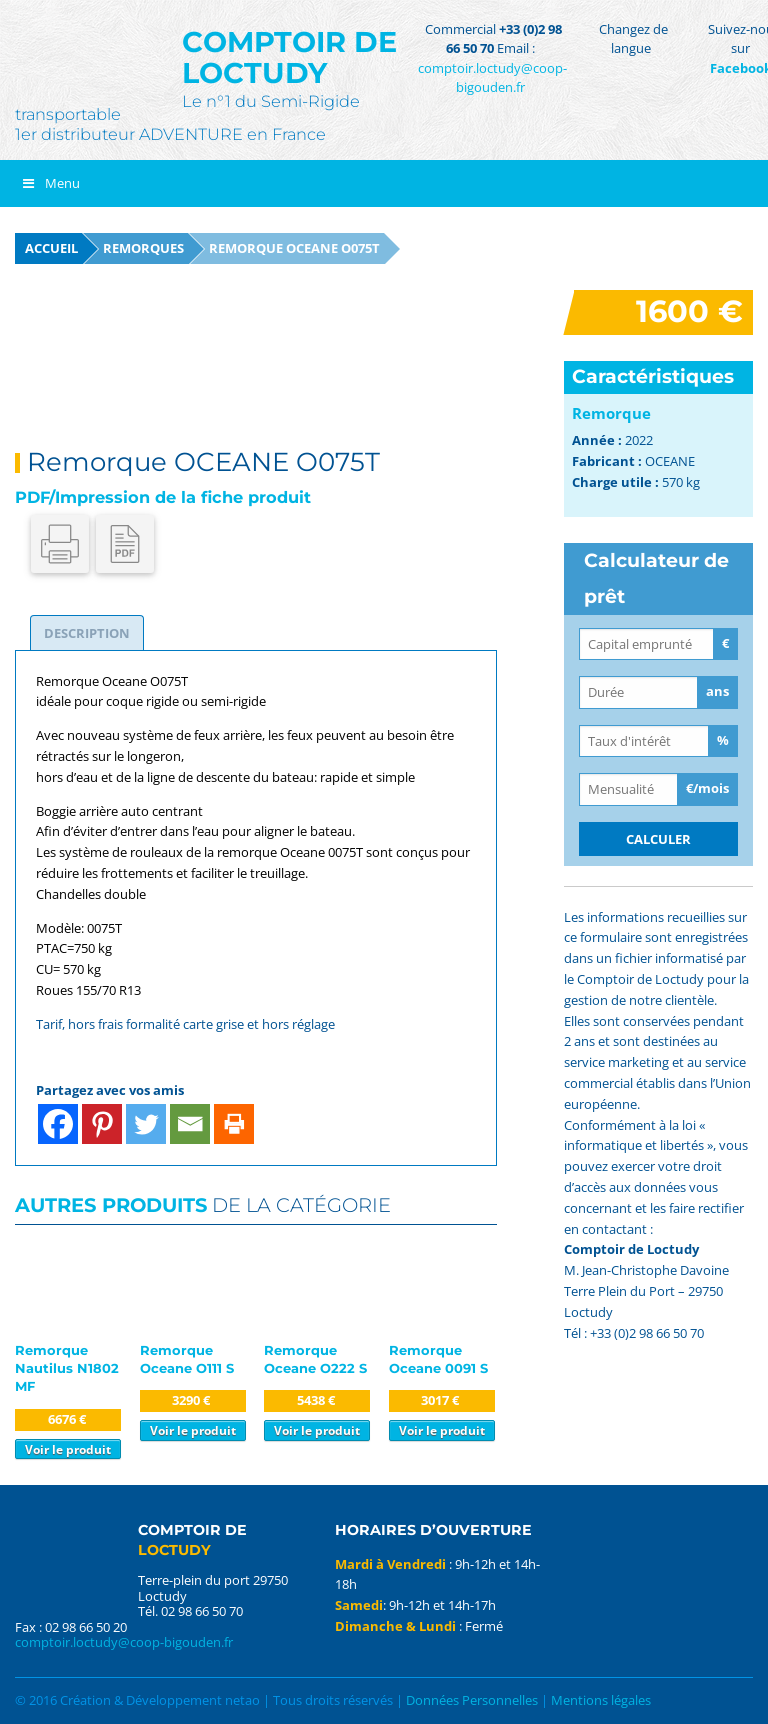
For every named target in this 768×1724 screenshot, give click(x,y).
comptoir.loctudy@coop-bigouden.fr (492, 78)
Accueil (51, 248)
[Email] (190, 1124)
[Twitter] (146, 1124)
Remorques (143, 248)
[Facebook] (58, 1124)
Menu (50, 183)
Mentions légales (601, 1700)
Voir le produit (68, 1449)
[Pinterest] (102, 1124)
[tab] (87, 633)
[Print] (234, 1124)
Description (87, 633)
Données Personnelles (472, 1700)
